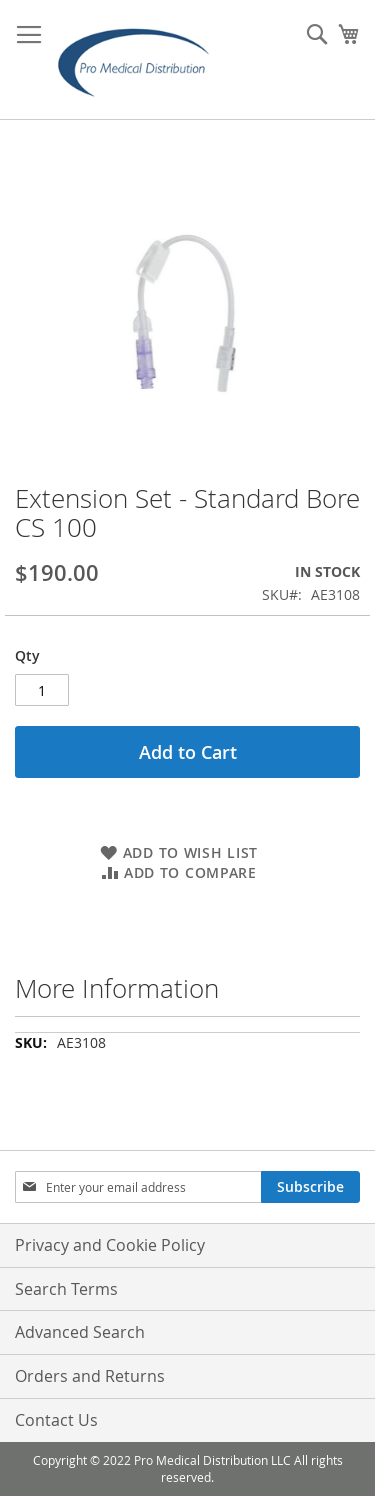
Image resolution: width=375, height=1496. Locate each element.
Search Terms (66, 1289)
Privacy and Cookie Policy (110, 1245)
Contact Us (56, 1420)
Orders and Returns (90, 1376)
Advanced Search (80, 1332)
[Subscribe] (310, 1187)
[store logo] (140, 60)
